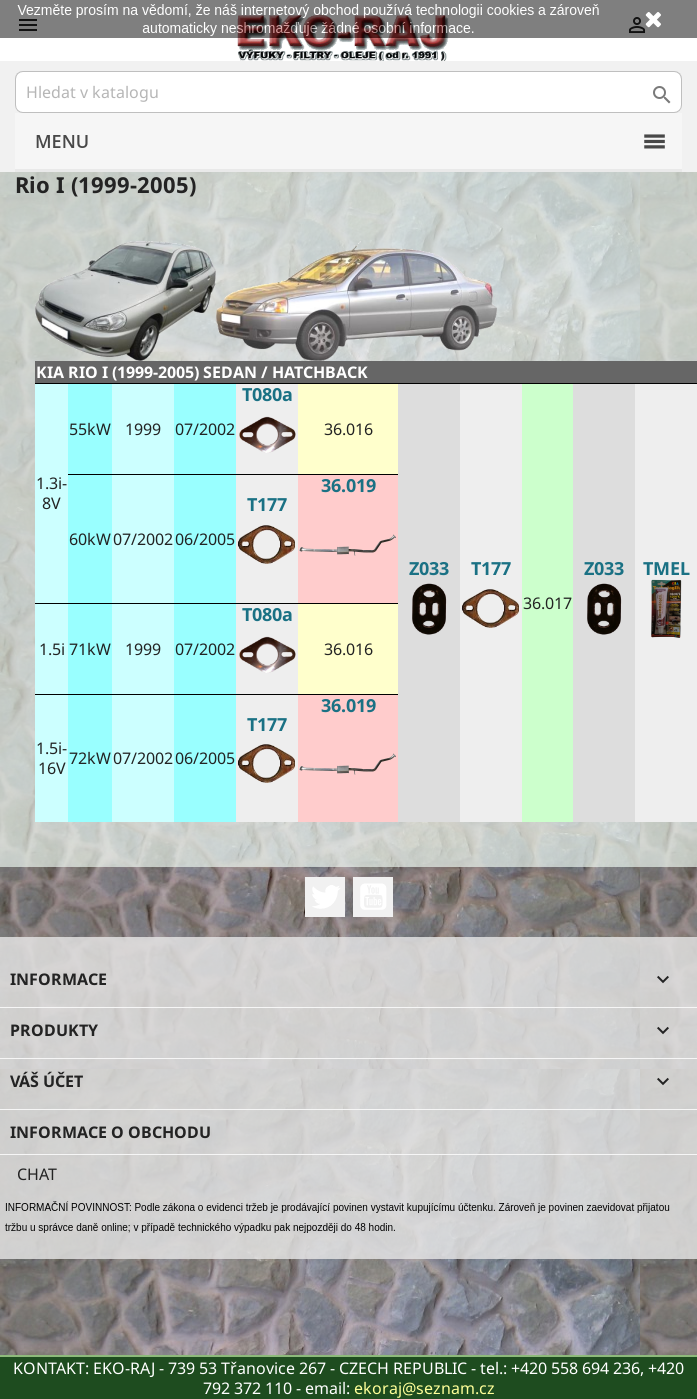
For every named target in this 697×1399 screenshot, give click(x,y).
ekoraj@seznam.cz (424, 1388)
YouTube (373, 897)
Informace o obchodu (110, 1132)
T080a (267, 394)
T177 (491, 568)
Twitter (325, 897)
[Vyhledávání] (348, 92)
